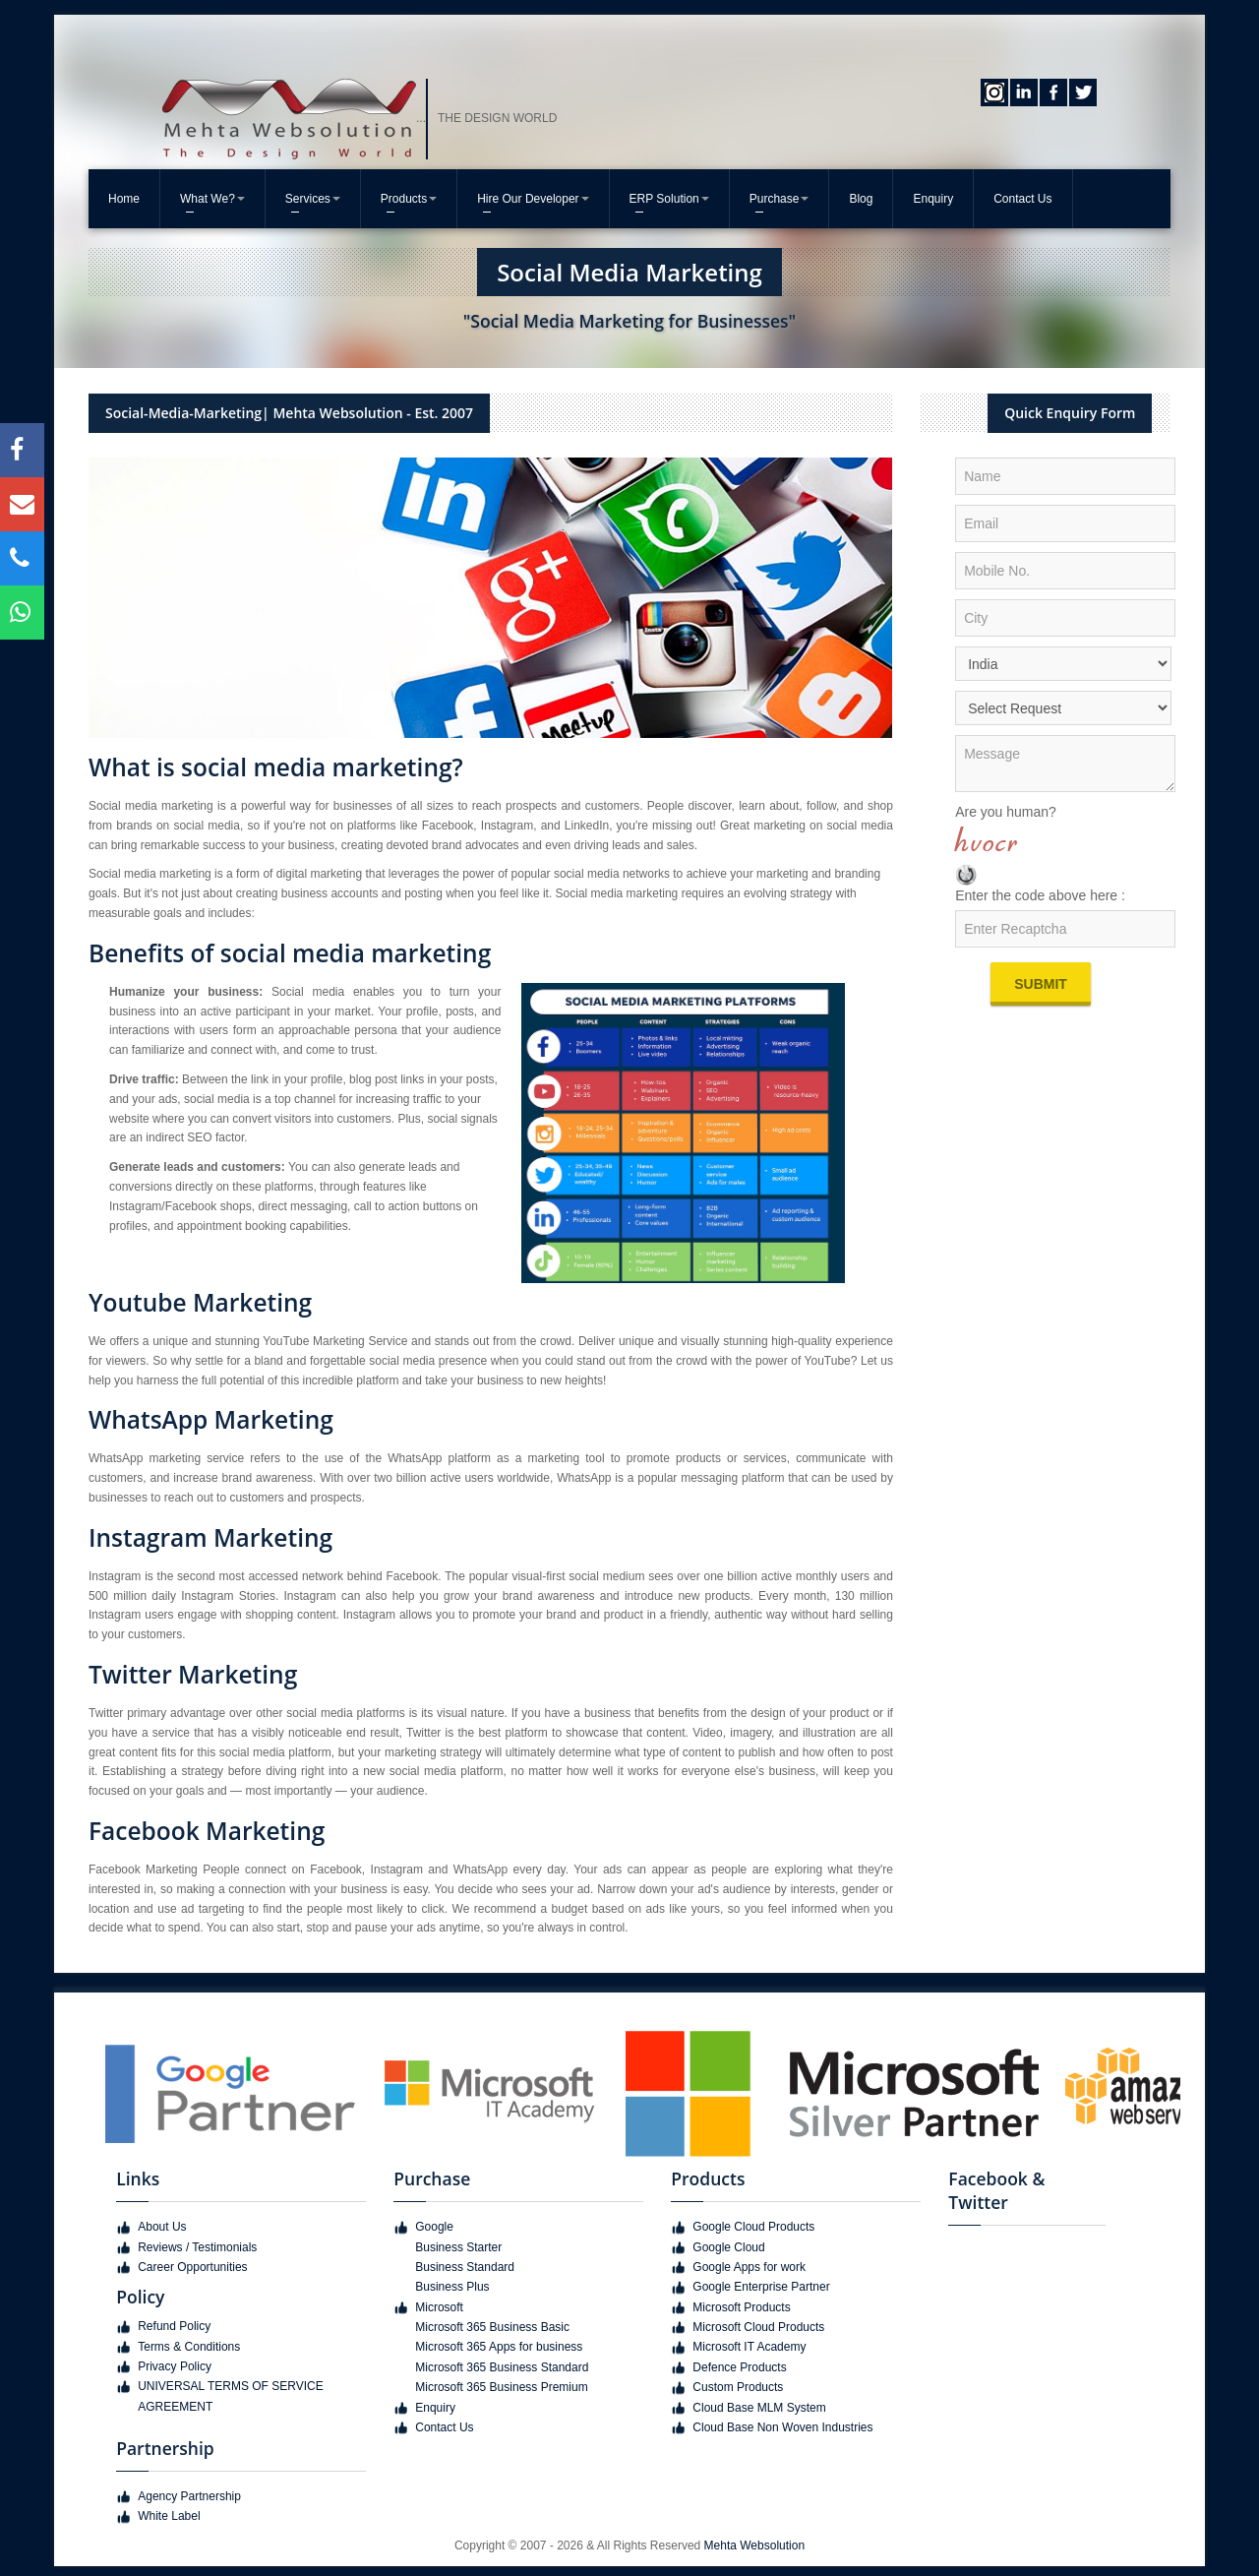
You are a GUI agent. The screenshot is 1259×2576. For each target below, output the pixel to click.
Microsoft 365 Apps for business (498, 2347)
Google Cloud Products (753, 2227)
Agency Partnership (189, 2496)
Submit (1040, 984)
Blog (860, 199)
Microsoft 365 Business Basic (492, 2327)
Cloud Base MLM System (758, 2408)
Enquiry (933, 199)
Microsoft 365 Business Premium (501, 2387)
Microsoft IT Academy (749, 2347)
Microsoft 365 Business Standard (501, 2367)
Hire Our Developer (532, 199)
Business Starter (458, 2247)
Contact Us (1022, 199)
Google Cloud (728, 2247)
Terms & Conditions (189, 2347)
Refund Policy (174, 2326)
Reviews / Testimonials (197, 2247)
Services (312, 199)
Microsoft (439, 2307)
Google (434, 2227)
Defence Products (739, 2367)
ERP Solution (669, 199)
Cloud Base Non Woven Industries (782, 2427)
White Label (169, 2516)
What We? (212, 199)
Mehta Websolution (755, 2545)
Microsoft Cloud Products (758, 2327)
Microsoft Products (741, 2307)
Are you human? (1005, 812)
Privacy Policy (174, 2366)
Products (409, 199)
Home (124, 199)
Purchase (779, 199)
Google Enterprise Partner (760, 2287)
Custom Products (737, 2387)
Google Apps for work (749, 2267)
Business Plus (452, 2287)
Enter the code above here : (1040, 895)
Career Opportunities (192, 2267)
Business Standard (464, 2267)
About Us (162, 2227)
